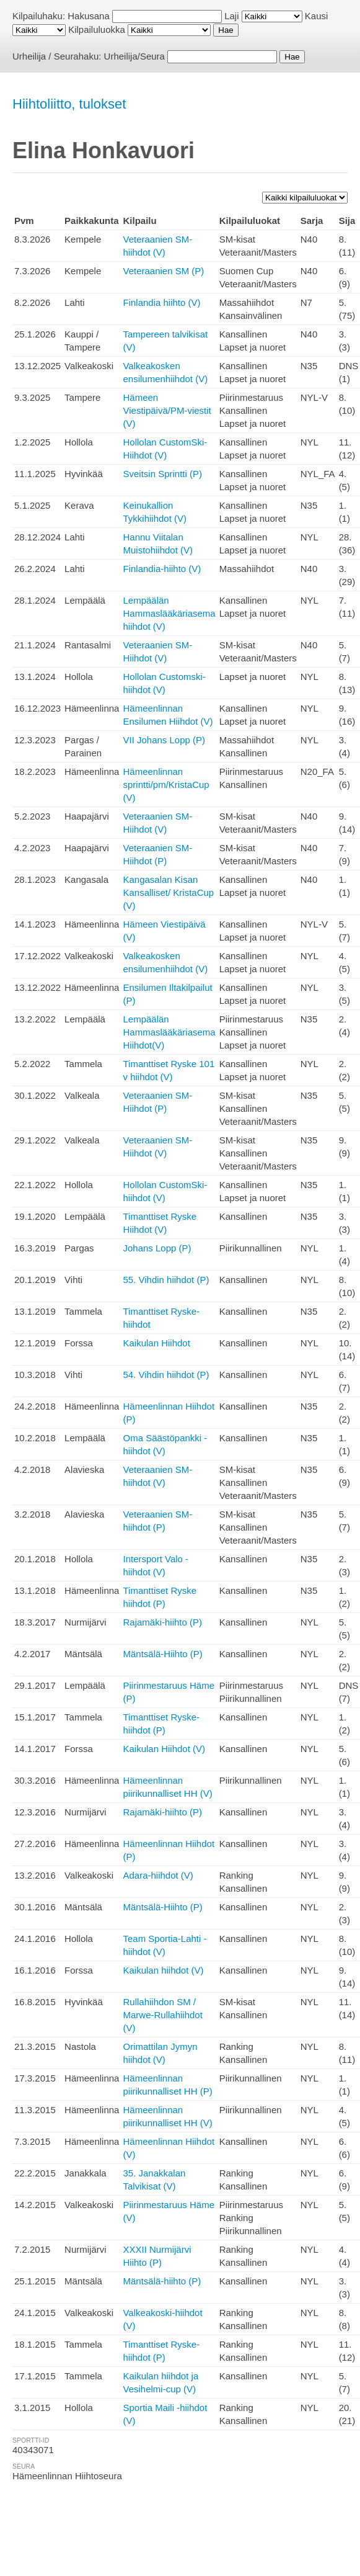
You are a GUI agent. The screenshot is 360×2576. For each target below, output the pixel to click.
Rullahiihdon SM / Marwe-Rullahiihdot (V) (162, 2015)
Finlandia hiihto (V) (161, 302)
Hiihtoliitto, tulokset (69, 104)
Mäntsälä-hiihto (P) (162, 2281)
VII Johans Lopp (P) (164, 740)
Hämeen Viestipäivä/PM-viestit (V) (167, 410)
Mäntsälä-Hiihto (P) (162, 1653)
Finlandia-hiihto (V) (162, 568)
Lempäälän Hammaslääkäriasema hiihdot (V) (169, 613)
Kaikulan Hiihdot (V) (164, 1748)
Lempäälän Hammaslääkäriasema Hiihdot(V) (169, 1032)
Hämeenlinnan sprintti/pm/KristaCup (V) (166, 784)
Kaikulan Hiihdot (156, 1343)
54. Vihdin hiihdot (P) (166, 1374)
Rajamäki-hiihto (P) (162, 1622)
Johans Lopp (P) (157, 1248)
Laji (231, 16)
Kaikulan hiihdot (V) (163, 1970)
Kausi (316, 16)
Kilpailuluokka (96, 29)
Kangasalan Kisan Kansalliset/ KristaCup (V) (168, 892)
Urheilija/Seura (134, 56)
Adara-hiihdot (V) (158, 1875)
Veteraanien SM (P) (163, 271)
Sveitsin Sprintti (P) (162, 473)
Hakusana (89, 16)
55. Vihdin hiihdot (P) (166, 1279)
